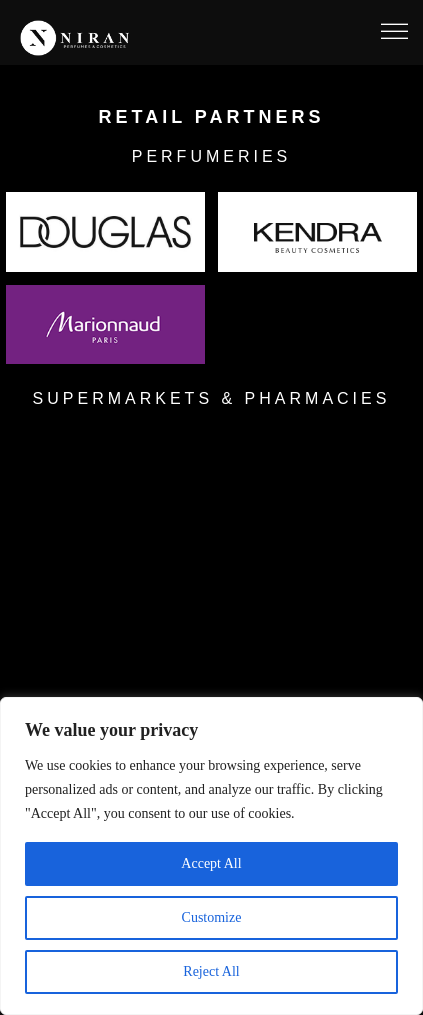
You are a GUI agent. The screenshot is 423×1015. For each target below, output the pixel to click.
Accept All (211, 863)
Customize (212, 917)
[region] (211, 856)
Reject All (211, 971)
